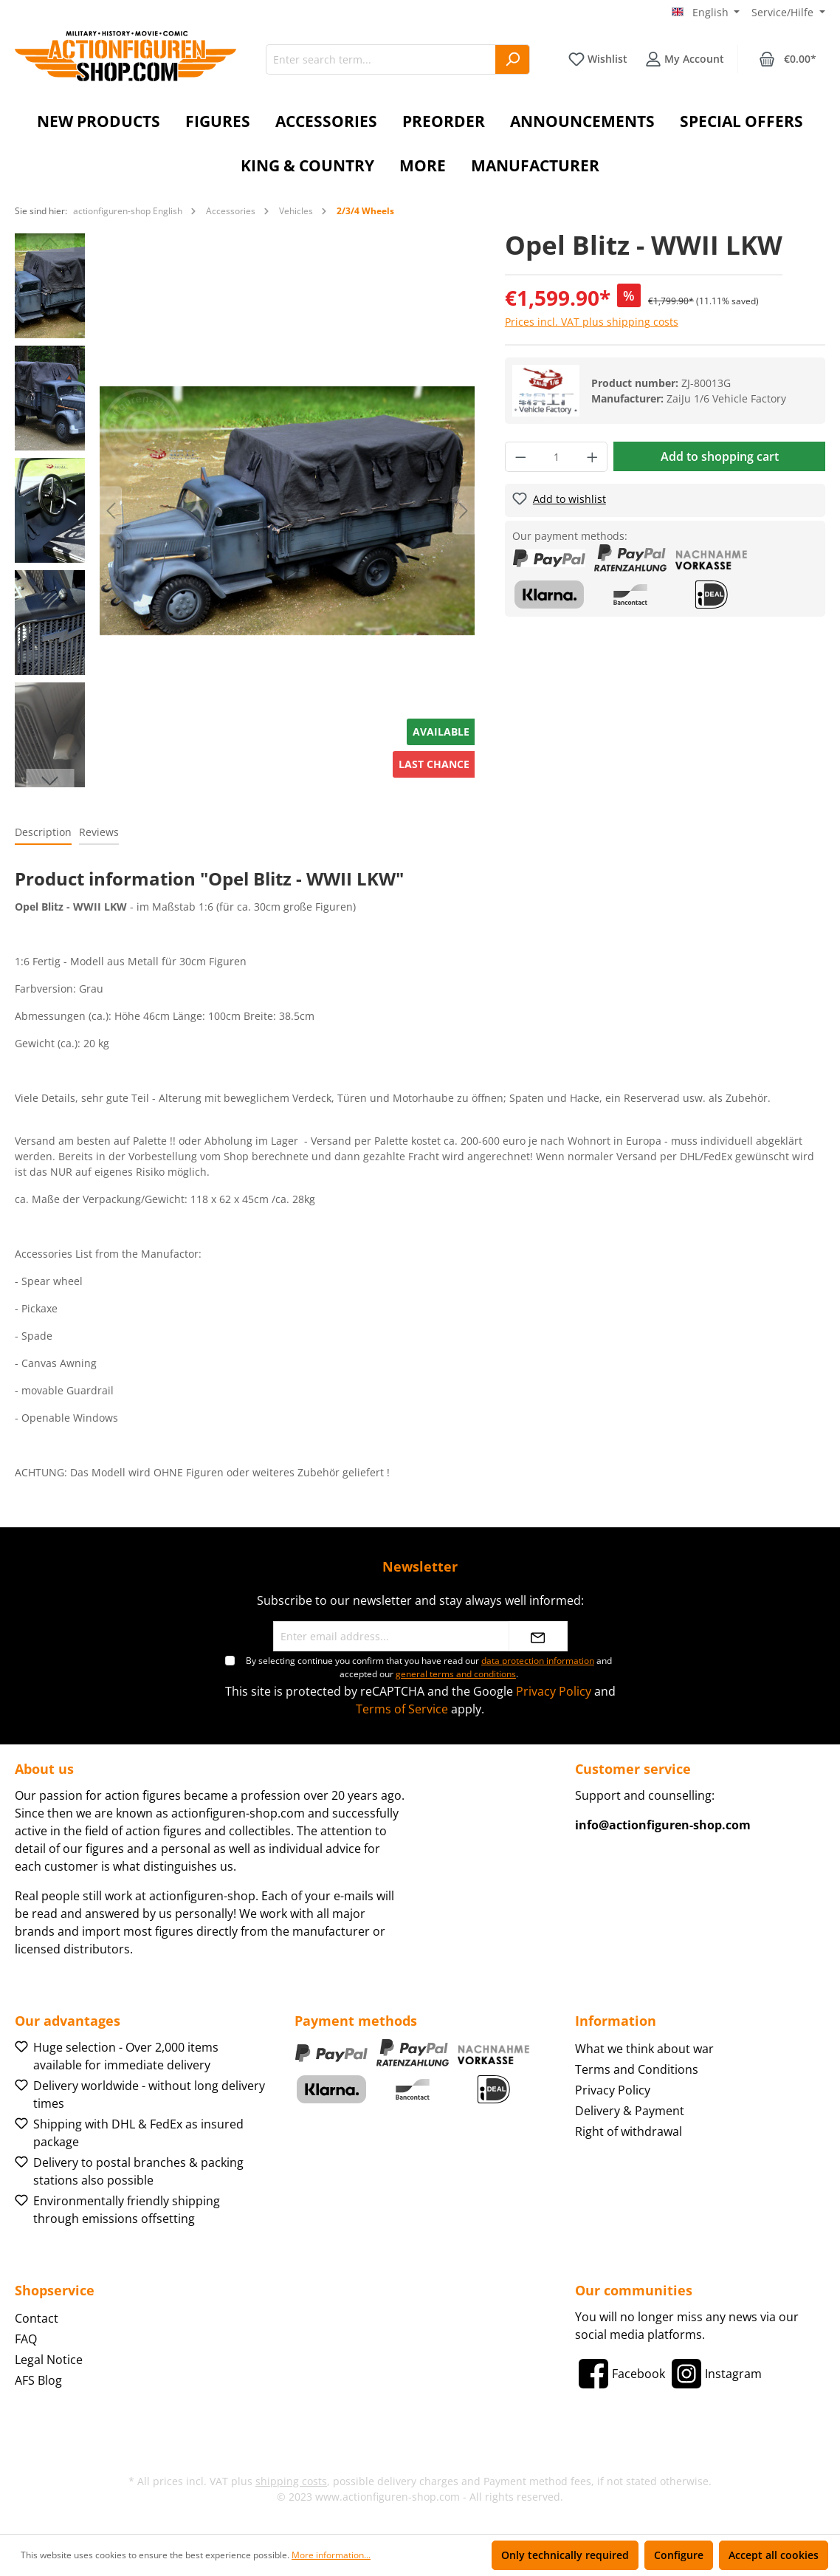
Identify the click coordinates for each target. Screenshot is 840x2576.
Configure (678, 2555)
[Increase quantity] (592, 457)
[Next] (463, 511)
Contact (36, 2318)
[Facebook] (620, 2373)
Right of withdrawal (628, 2131)
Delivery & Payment (629, 2111)
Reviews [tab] (99, 832)
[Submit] (538, 1636)
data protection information (537, 1660)
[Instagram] (715, 2373)
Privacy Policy (553, 1691)
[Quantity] (555, 457)
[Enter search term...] (381, 59)
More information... (331, 2555)
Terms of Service (402, 1709)
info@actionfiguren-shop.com (663, 1825)
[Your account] (684, 59)
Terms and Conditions (636, 2069)
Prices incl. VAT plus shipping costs (591, 322)
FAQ (26, 2339)
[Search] (512, 59)
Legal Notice (49, 2359)
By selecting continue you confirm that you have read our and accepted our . (429, 1667)
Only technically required (565, 2555)
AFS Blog (38, 2380)
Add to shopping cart (720, 456)
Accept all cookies (774, 2555)
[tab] (43, 833)
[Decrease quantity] (520, 457)
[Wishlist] (598, 59)
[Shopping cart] (787, 59)
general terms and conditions (456, 1674)
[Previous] (111, 511)
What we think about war (644, 2049)
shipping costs (291, 2481)
